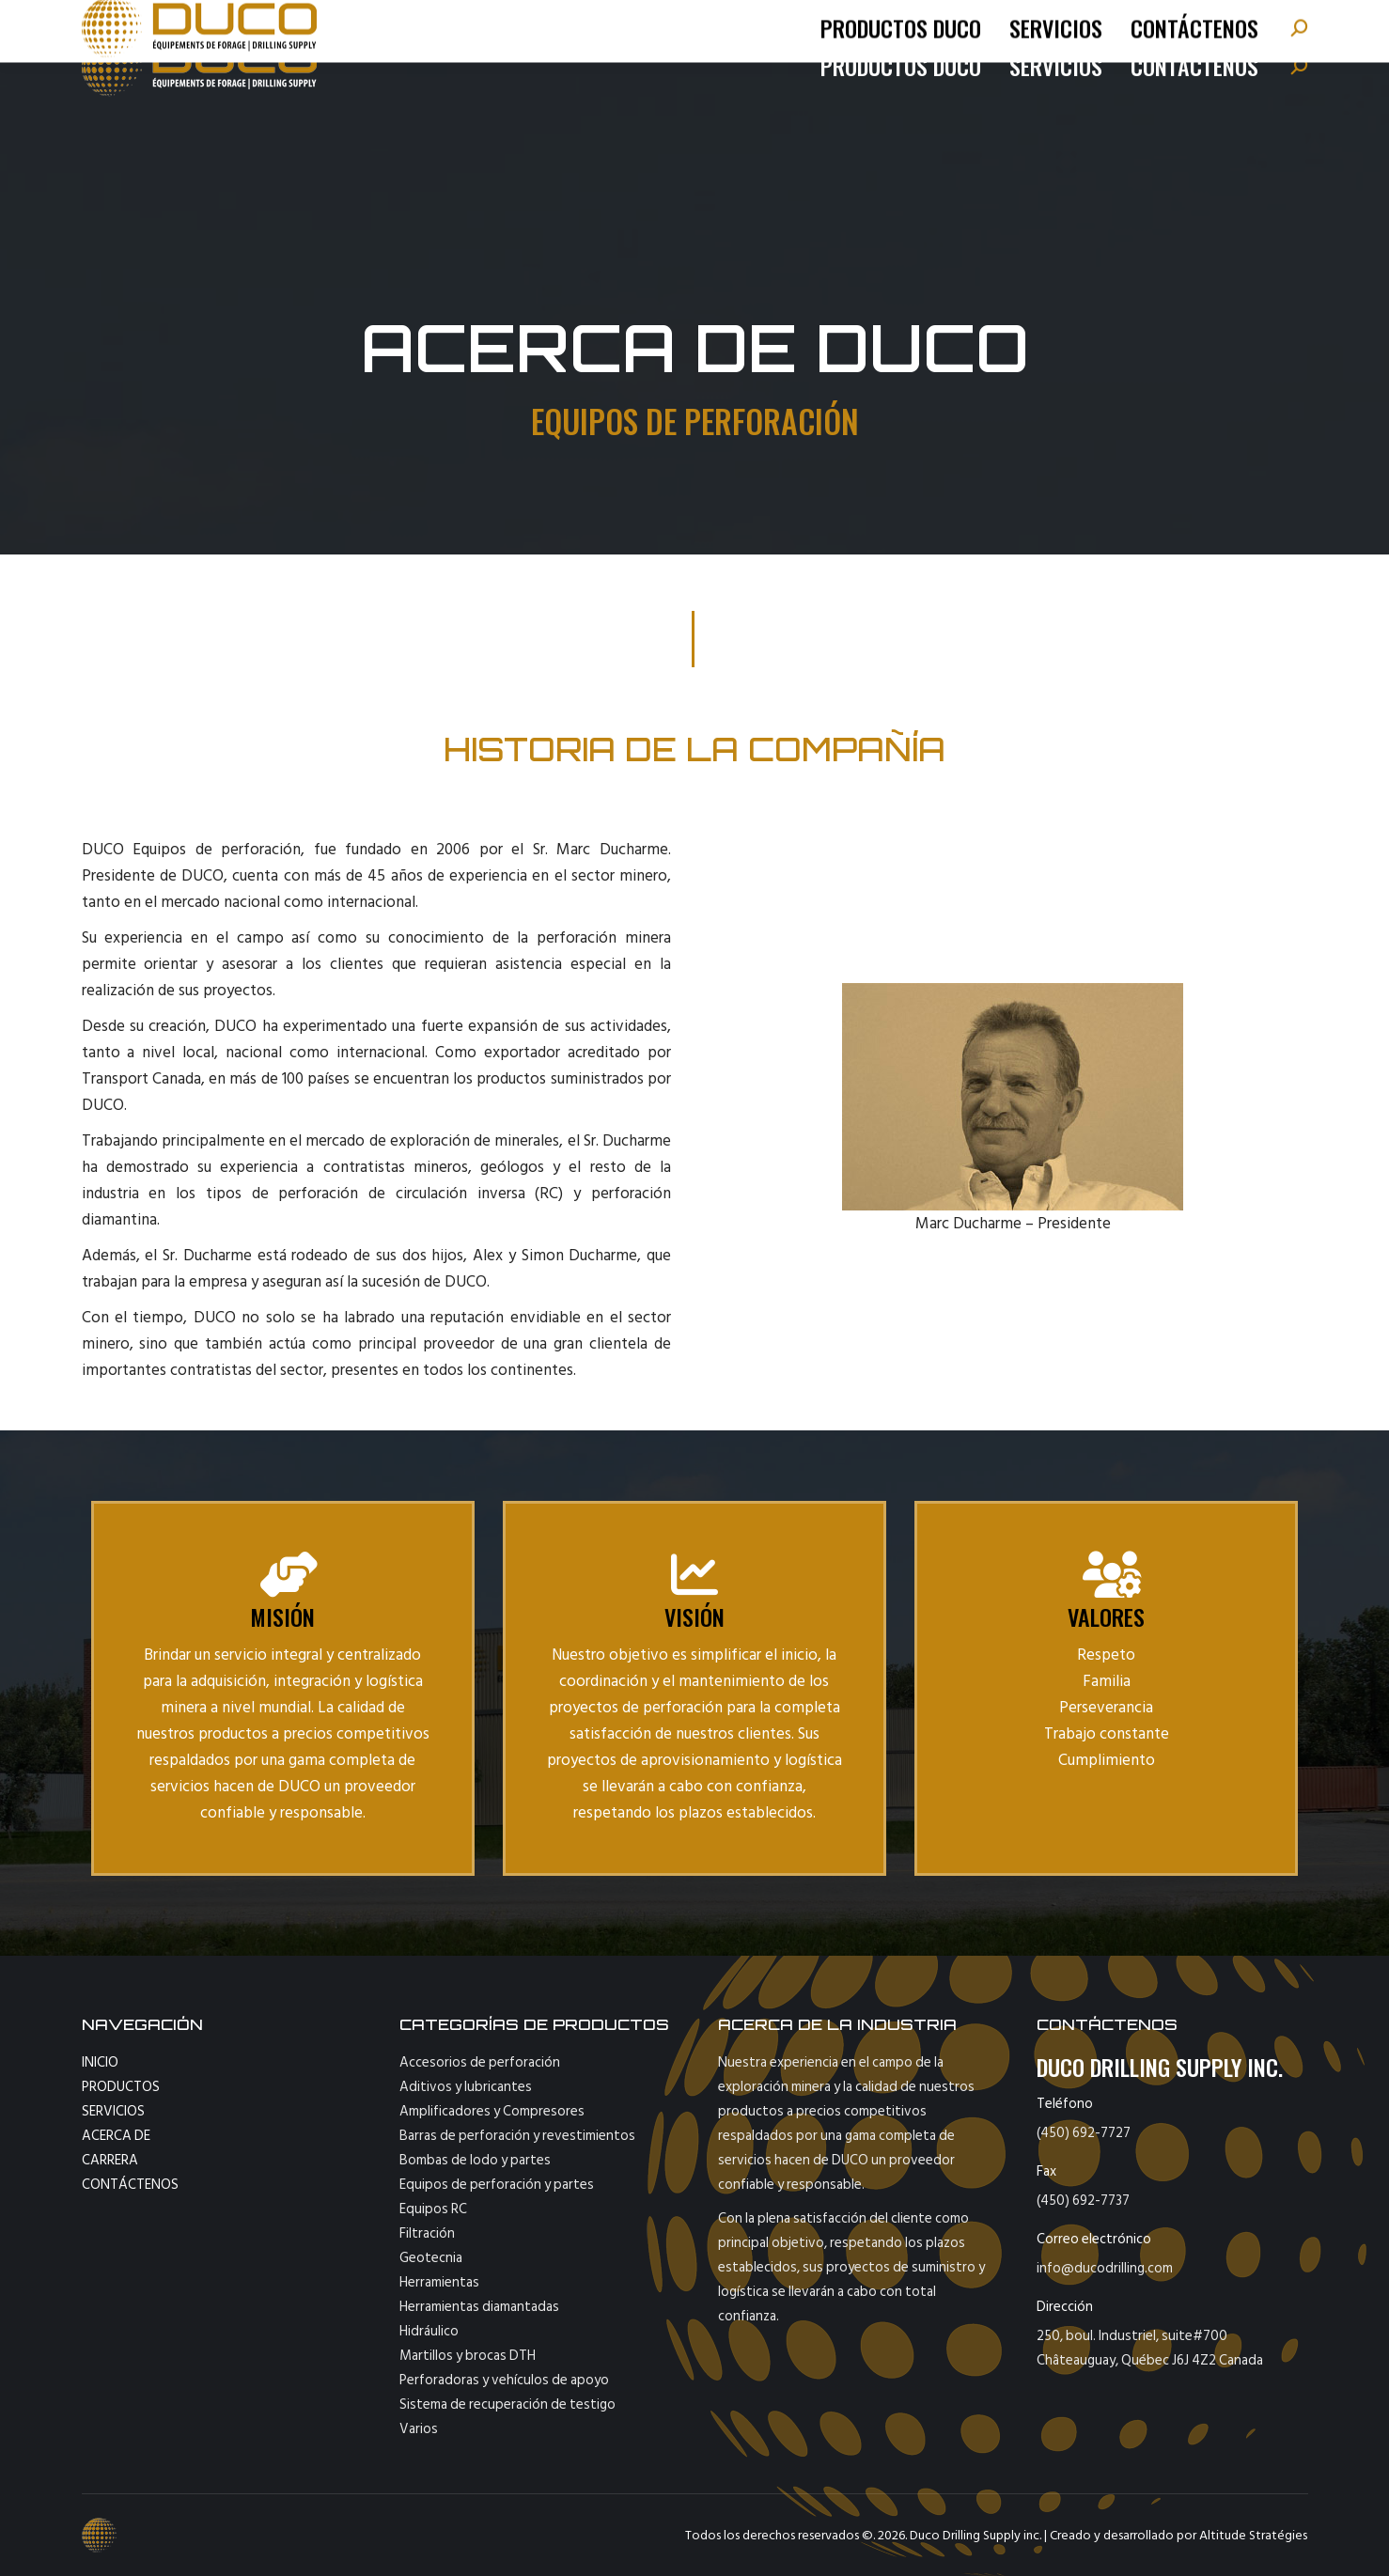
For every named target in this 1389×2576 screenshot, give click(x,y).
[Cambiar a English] (1259, 23)
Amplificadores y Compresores (492, 2111)
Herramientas (439, 2282)
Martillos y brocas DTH (467, 2355)
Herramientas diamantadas (479, 2306)
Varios (418, 2429)
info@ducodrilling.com (308, 23)
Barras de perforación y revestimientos (517, 2135)
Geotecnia (430, 2258)
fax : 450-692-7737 (459, 23)
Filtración (427, 2233)
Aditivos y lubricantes (465, 2087)
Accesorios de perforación (479, 2062)
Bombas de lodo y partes (475, 2160)
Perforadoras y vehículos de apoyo (504, 2380)
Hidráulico (429, 2331)
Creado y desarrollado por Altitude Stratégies (1178, 2535)
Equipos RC (433, 2209)
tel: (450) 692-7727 (168, 23)
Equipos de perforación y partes (496, 2184)
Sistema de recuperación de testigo (507, 2404)
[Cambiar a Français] (1194, 23)
